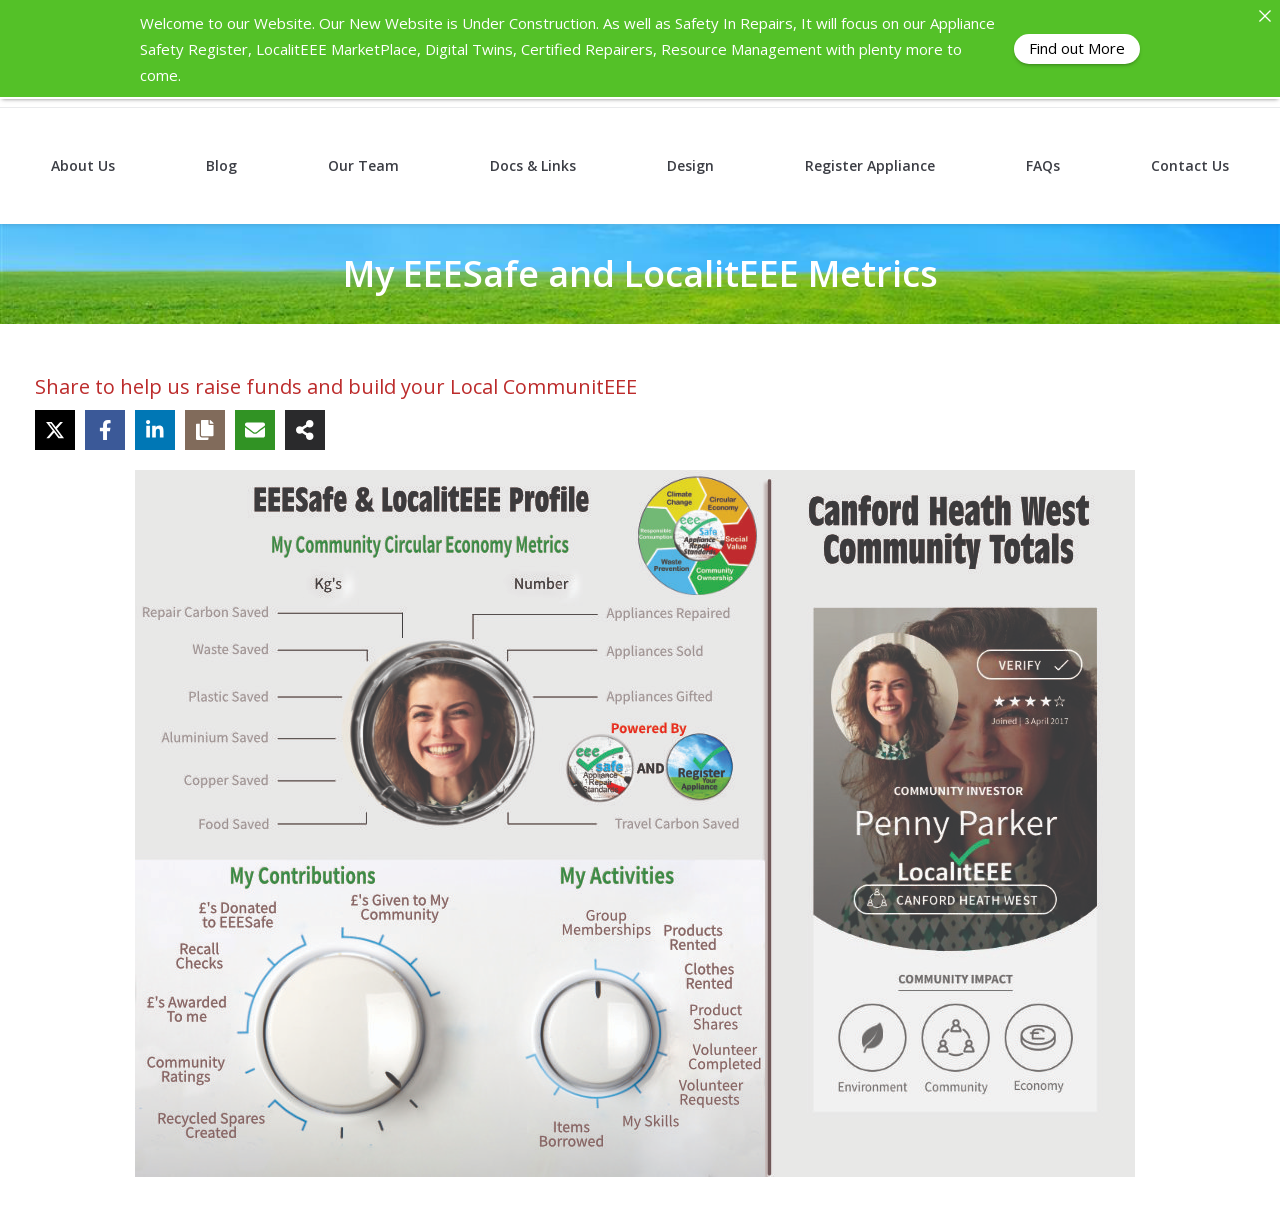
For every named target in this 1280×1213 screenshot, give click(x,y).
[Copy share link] (205, 429)
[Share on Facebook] (105, 429)
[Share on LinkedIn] (155, 429)
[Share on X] (55, 429)
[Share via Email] (255, 429)
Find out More (1077, 48)
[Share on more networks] (305, 429)
